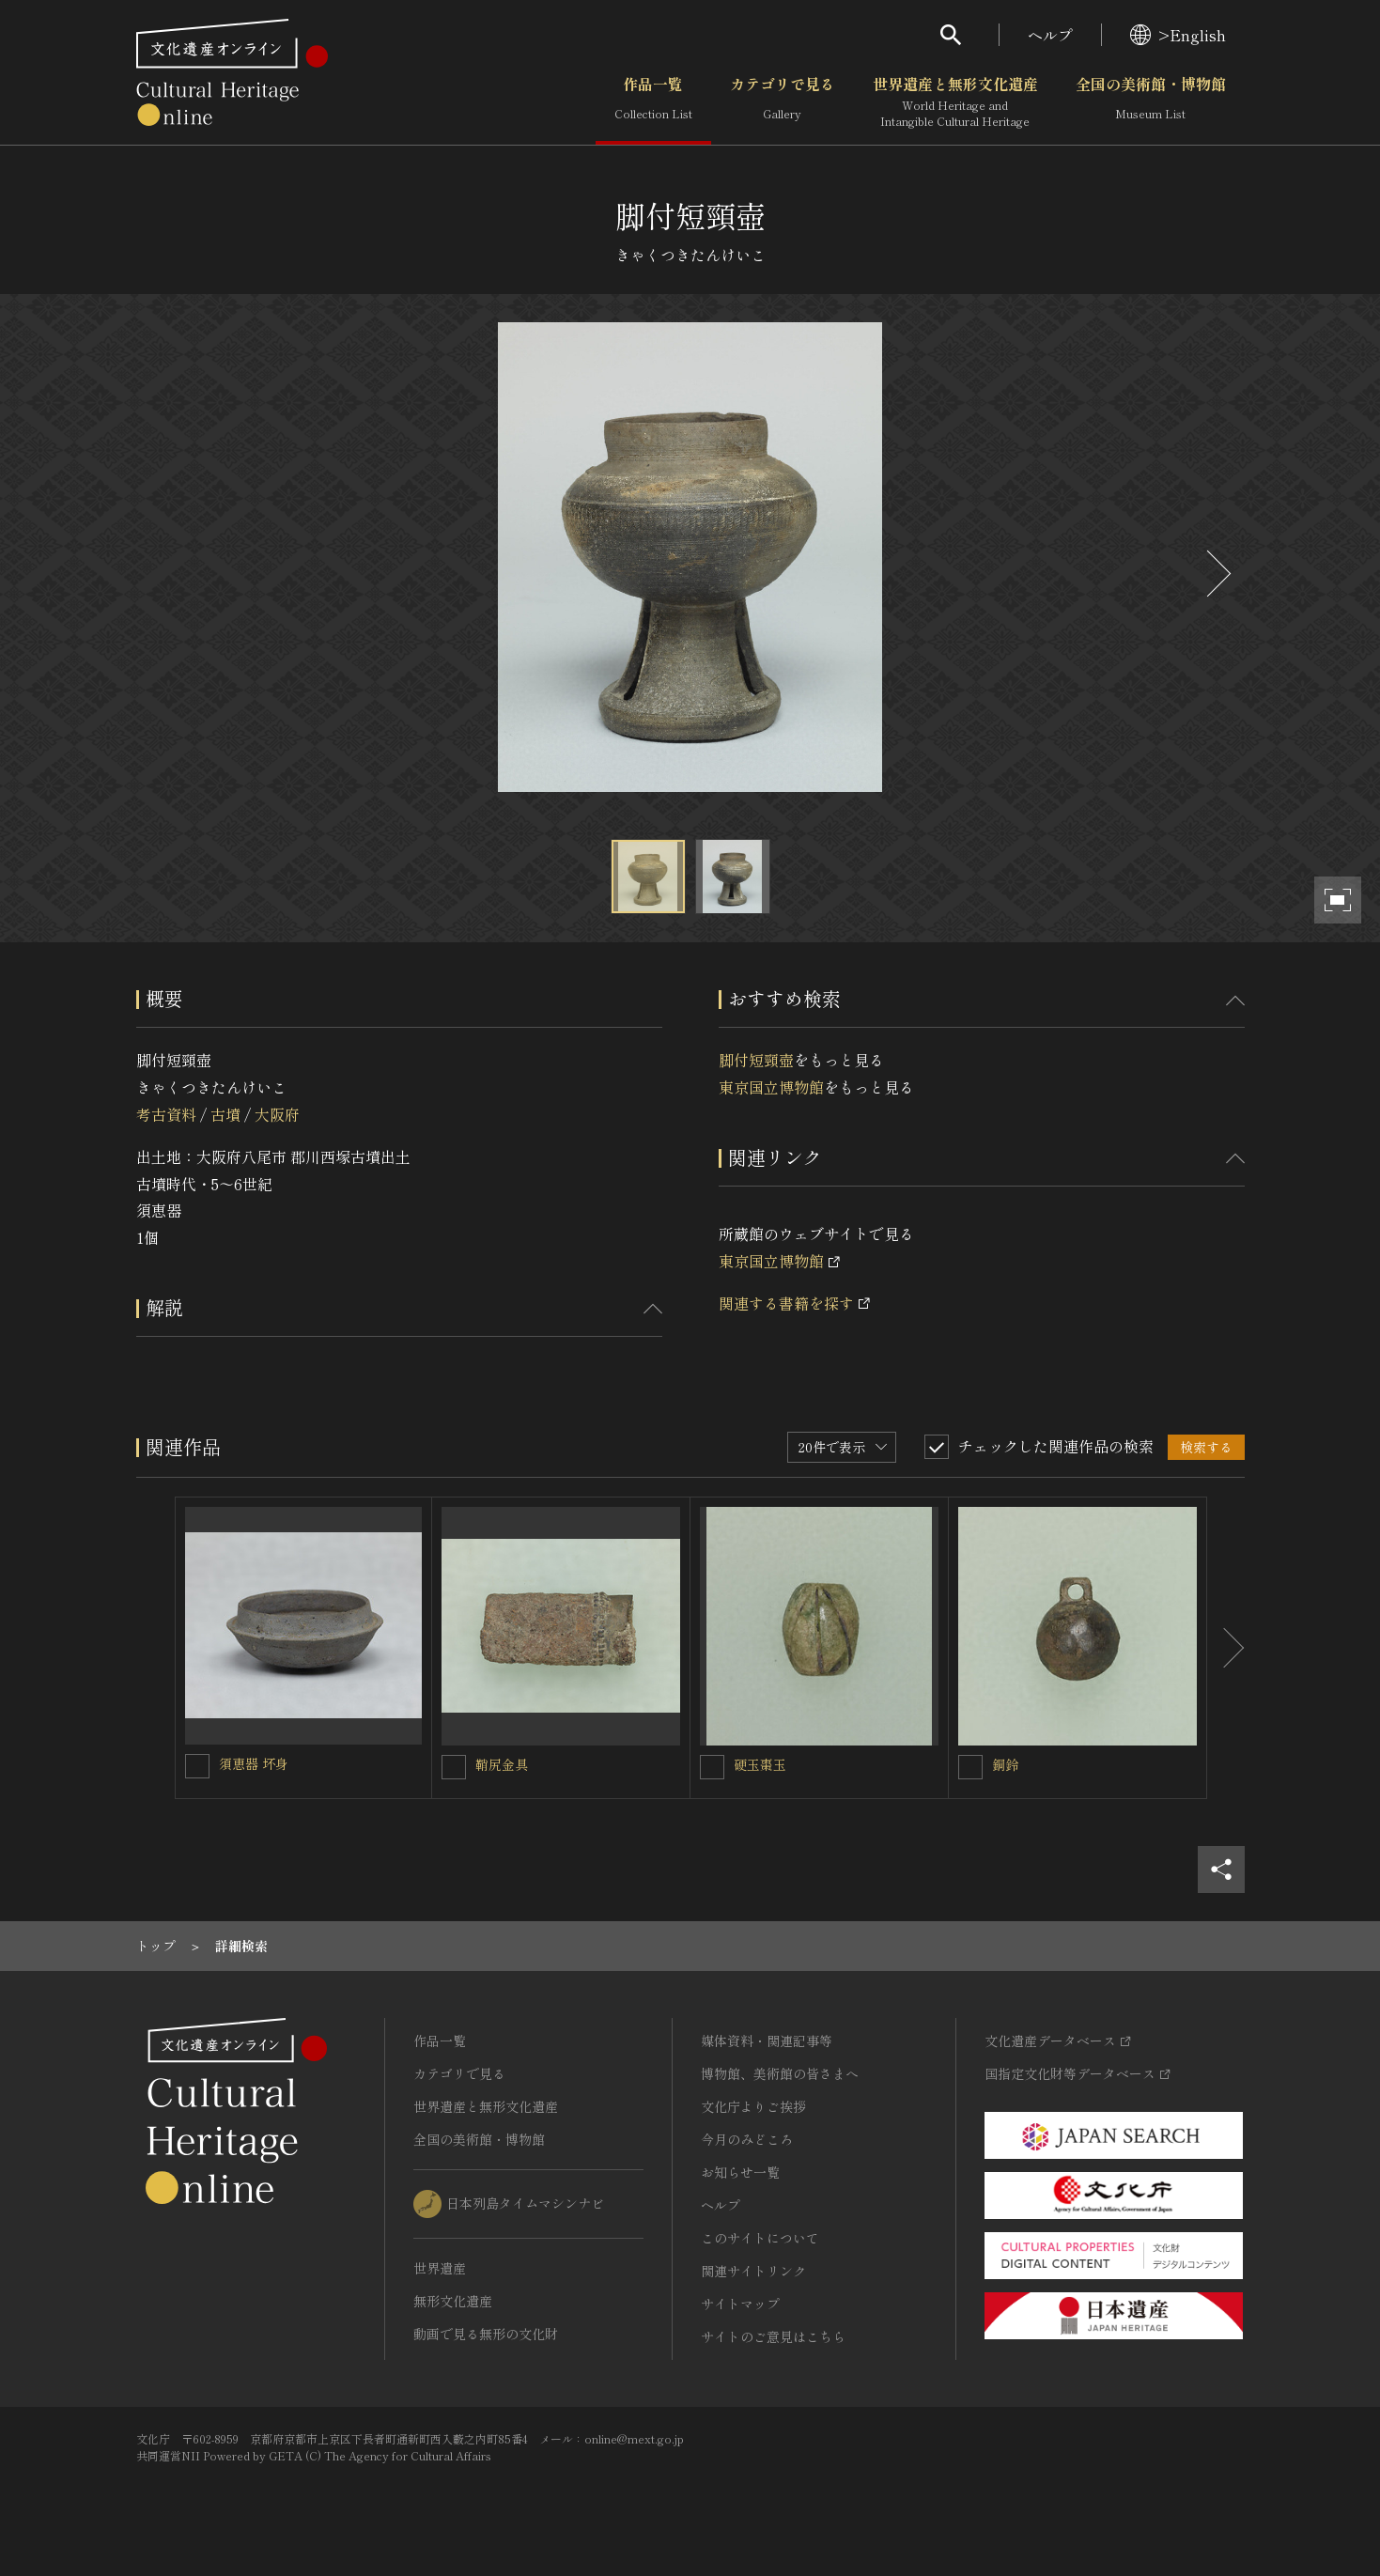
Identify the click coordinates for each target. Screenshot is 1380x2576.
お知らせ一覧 (740, 2172)
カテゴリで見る (782, 102)
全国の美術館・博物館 (1151, 102)
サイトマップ (740, 2303)
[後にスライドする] (1216, 573)
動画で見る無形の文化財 (485, 2333)
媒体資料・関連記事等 (766, 2040)
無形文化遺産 (452, 2300)
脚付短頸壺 (756, 1059)
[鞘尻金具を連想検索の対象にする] (454, 1767)
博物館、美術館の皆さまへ (780, 2073)
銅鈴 (1005, 1764)
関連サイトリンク (753, 2270)
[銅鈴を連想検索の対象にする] (970, 1767)
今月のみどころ (747, 2139)
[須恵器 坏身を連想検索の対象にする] (197, 1766)
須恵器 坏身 (253, 1763)
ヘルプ (1050, 34)
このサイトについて (760, 2237)
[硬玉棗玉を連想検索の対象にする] (712, 1767)
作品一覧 (653, 102)
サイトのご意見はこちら (773, 2336)
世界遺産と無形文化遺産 (955, 102)
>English (1178, 34)
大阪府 (277, 1114)
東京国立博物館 (771, 1087)
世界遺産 (439, 2267)
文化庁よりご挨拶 (753, 2106)
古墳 (225, 1114)
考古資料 (166, 1114)
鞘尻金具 (501, 1764)
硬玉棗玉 (760, 1764)
